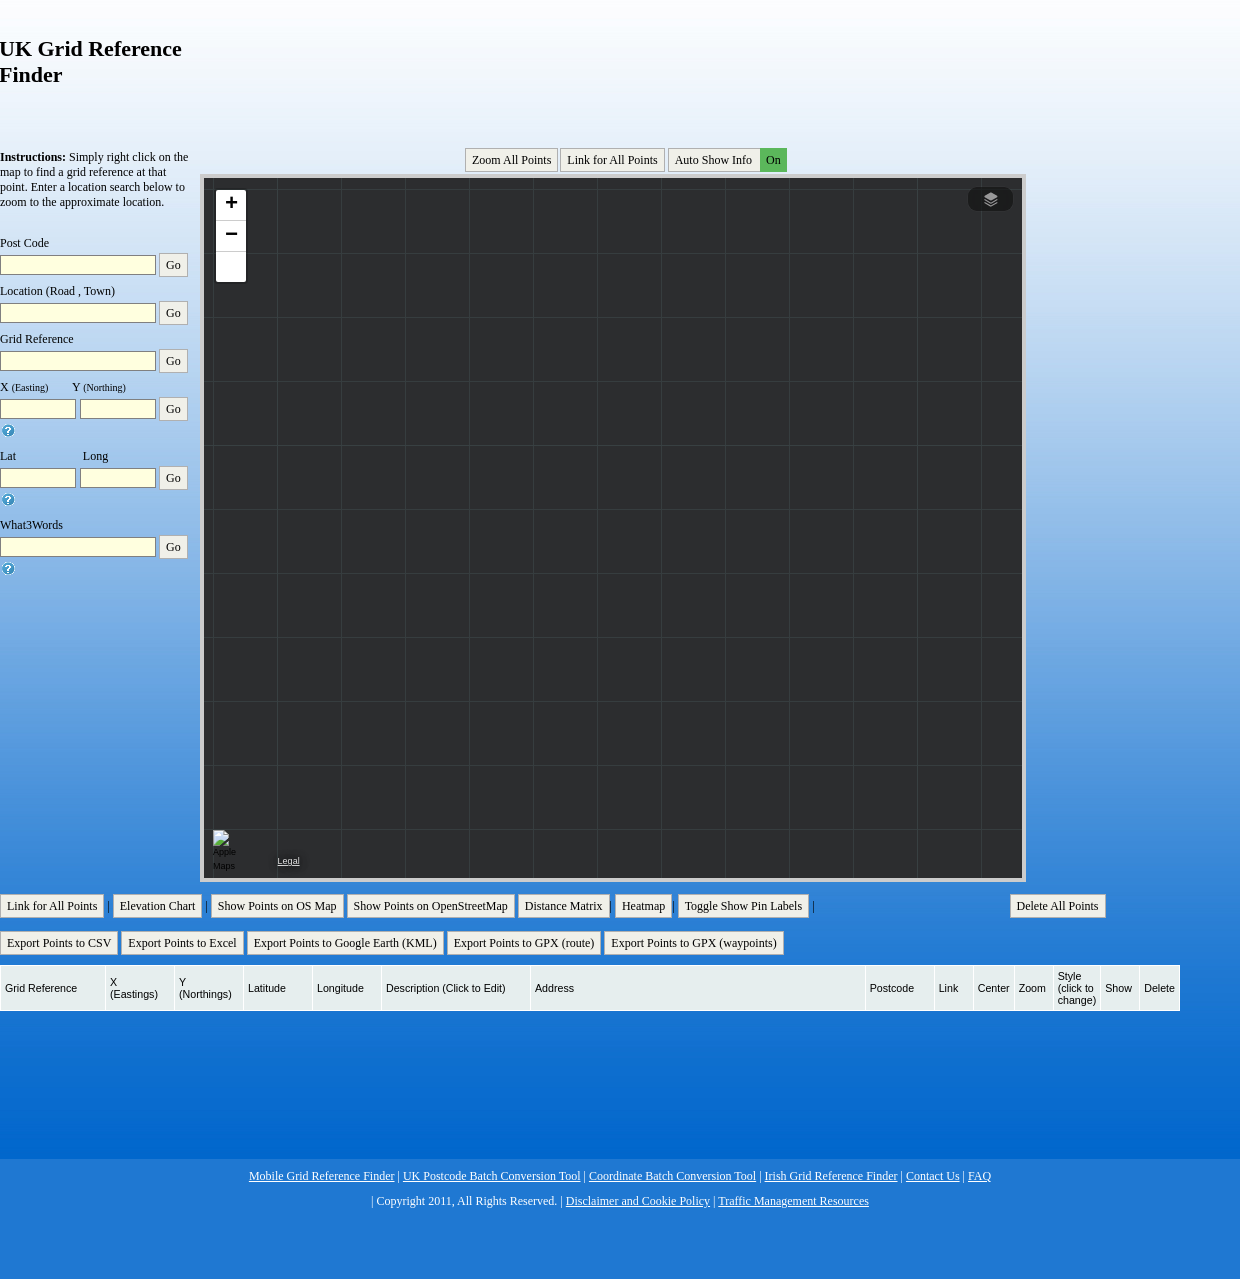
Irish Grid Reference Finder (831, 1176)
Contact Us (933, 1176)
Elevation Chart (158, 906)
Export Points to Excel (182, 943)
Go (173, 265)
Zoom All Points (511, 160)
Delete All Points (1058, 906)
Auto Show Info (729, 160)
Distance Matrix (564, 906)
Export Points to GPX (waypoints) (693, 943)
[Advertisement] (615, 69)
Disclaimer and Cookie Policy (638, 1201)
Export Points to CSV (59, 943)
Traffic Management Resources (793, 1201)
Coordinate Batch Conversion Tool (672, 1176)
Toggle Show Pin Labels (744, 906)
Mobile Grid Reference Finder (322, 1176)
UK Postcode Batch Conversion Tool (492, 1176)
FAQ (979, 1176)
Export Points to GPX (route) (524, 943)
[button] (231, 205)
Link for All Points (612, 160)
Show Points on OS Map (277, 906)
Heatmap (643, 906)
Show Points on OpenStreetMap (431, 906)
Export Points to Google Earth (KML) (345, 943)
